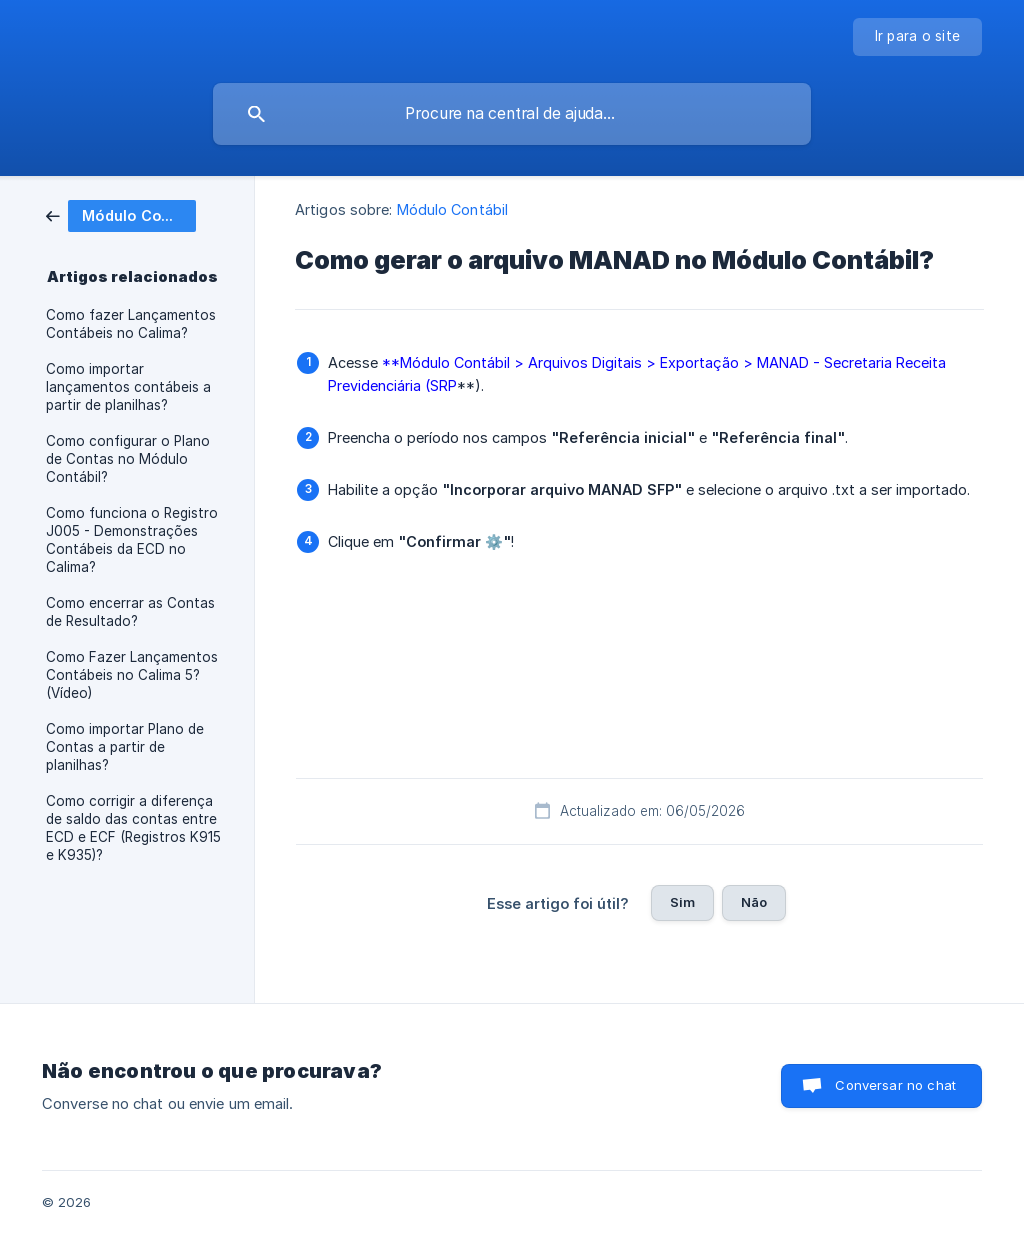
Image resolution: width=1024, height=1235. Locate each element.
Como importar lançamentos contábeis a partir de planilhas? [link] (128, 387)
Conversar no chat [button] (895, 1085)
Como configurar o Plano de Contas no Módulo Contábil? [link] (128, 459)
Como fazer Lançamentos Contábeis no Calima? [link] (131, 324)
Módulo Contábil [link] (453, 209)
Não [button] (754, 902)
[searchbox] (512, 114)
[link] (121, 214)
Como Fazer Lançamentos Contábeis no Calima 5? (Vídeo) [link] (132, 675)
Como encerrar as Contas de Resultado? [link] (130, 612)
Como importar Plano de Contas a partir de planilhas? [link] (125, 747)
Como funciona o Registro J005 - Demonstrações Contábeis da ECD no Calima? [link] (132, 540)
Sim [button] (682, 902)
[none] (918, 37)
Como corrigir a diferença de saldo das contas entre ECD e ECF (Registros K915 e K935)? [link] (133, 828)
